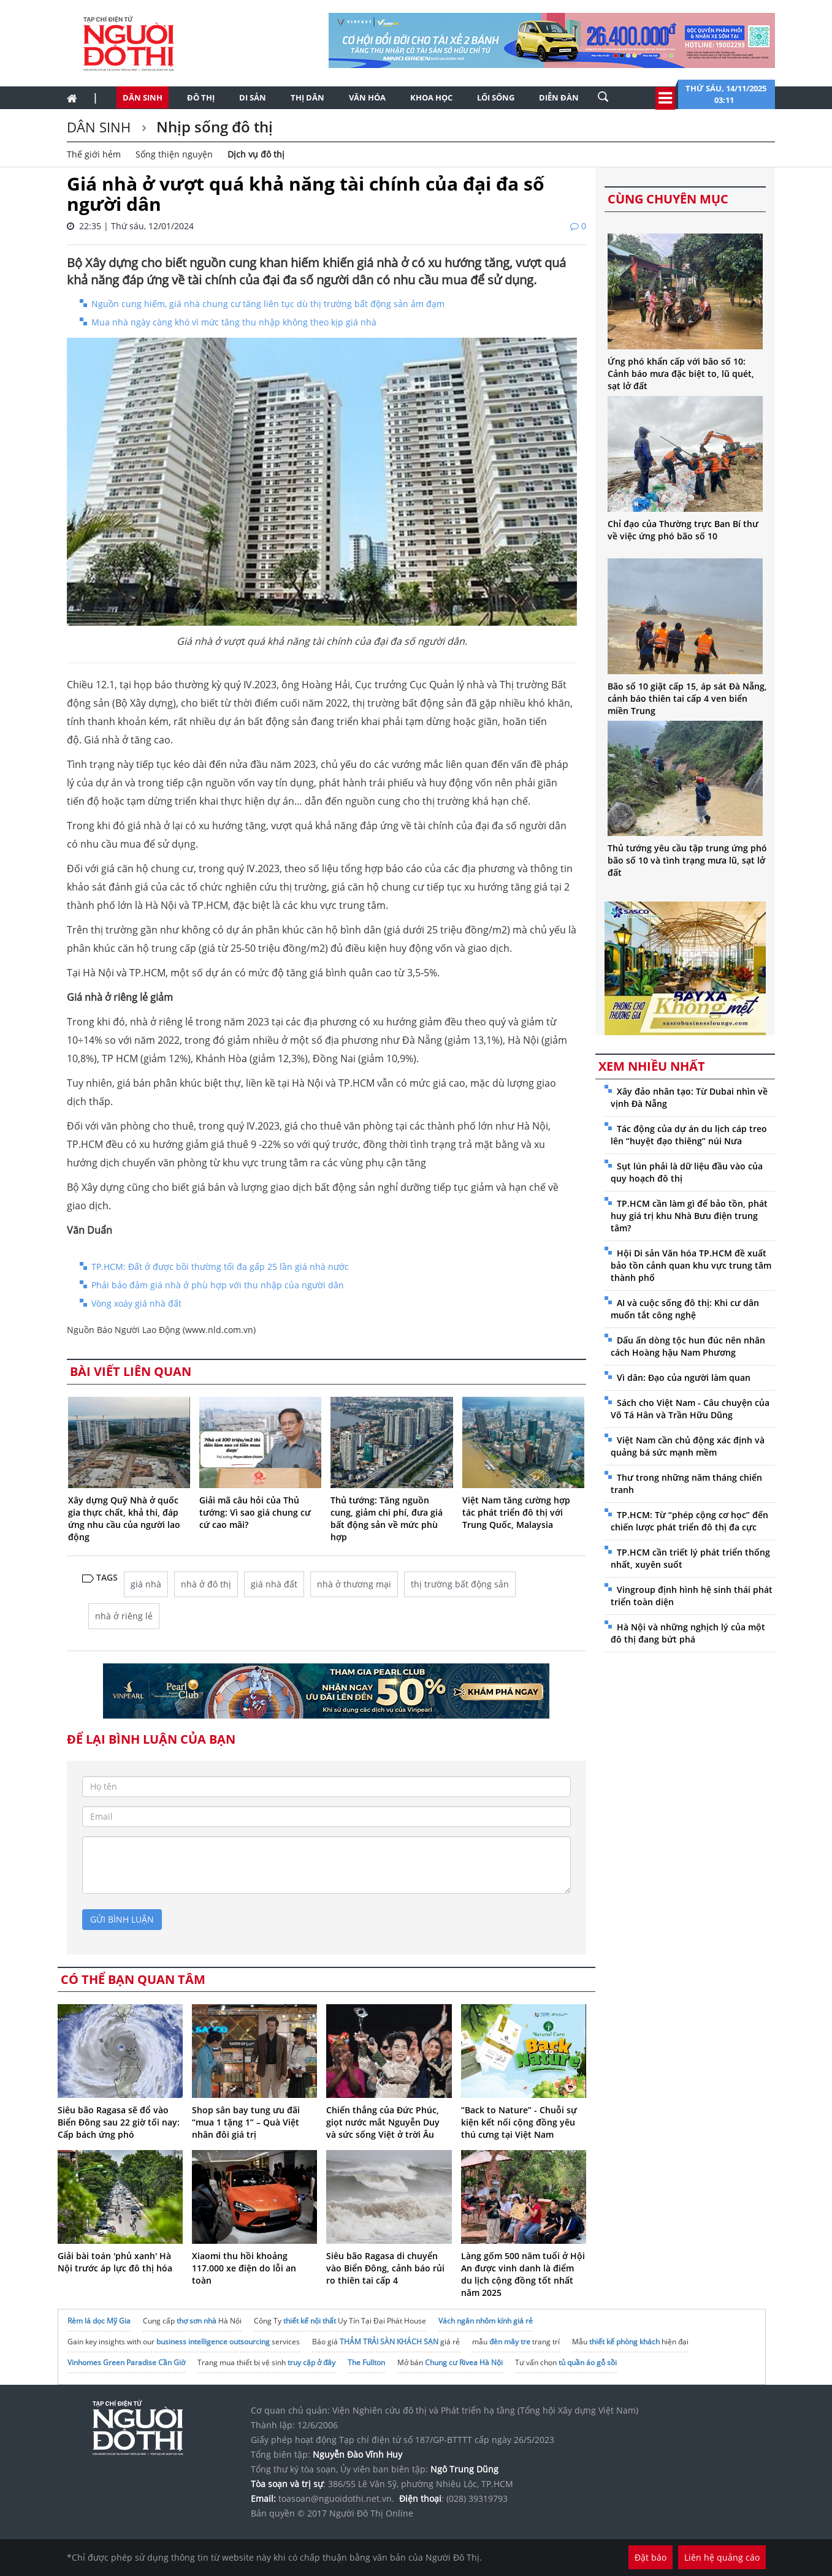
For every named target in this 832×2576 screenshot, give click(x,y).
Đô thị (201, 97)
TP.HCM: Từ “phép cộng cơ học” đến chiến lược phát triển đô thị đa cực (689, 1521)
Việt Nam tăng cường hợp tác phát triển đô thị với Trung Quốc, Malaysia (516, 1512)
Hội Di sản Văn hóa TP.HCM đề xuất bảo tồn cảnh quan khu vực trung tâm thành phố (691, 1265)
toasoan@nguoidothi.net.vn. (336, 2498)
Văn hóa (367, 97)
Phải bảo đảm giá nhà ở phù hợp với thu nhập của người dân (217, 1285)
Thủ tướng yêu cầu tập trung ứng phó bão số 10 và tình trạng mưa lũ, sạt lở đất (687, 860)
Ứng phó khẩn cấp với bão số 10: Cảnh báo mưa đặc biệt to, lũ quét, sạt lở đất (681, 373)
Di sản (252, 97)
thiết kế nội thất (309, 2321)
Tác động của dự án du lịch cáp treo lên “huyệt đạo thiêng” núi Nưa (689, 1135)
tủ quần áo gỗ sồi (588, 2362)
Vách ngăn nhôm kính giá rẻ (485, 2321)
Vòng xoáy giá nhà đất (136, 1303)
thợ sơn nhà (196, 2321)
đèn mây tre (509, 2341)
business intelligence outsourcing (213, 2341)
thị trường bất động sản (460, 1584)
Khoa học (431, 97)
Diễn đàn (559, 97)
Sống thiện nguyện (174, 154)
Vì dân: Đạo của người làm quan (683, 1377)
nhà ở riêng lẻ (124, 1616)
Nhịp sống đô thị (213, 126)
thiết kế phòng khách (624, 2341)
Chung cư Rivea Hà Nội (464, 2362)
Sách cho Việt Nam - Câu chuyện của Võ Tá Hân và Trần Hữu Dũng (690, 1409)
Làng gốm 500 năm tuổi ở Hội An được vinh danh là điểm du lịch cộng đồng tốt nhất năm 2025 (523, 2274)
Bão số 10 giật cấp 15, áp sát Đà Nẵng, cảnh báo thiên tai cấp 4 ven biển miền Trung (687, 698)
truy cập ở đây (311, 2362)
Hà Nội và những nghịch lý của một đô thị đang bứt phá (688, 1633)
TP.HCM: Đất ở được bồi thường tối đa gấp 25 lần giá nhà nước (220, 1266)
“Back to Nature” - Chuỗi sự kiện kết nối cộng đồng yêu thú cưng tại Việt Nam (519, 2122)
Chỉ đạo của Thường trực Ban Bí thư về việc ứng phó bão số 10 (683, 530)
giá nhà (146, 1584)
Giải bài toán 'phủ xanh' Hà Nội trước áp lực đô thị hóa (115, 2262)
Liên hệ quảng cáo (722, 2557)
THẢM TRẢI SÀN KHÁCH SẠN (389, 2341)
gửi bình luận (122, 1919)
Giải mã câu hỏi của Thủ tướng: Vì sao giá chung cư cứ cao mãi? (255, 1512)
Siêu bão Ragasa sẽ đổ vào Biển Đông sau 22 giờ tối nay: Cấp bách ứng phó (119, 2122)
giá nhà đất (274, 1584)
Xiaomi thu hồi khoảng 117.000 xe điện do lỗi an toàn (244, 2268)
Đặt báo (650, 2557)
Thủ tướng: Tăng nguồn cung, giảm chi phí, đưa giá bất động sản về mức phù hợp (386, 1518)
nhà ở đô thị (206, 1584)
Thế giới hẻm (94, 154)
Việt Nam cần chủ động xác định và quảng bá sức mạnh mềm (688, 1446)
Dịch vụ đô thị (255, 154)
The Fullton (366, 2362)
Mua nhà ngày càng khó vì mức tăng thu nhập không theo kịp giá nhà (233, 322)
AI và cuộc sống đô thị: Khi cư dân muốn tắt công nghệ (685, 1309)
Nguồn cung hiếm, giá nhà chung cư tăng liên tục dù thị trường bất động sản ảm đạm (268, 304)
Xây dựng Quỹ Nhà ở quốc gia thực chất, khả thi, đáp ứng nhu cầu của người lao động (124, 1518)
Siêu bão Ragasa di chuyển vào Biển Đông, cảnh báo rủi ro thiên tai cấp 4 (385, 2268)
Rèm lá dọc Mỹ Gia (99, 2321)
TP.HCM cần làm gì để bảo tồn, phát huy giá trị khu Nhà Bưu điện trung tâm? (689, 1216)
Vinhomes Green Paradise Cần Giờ (126, 2362)
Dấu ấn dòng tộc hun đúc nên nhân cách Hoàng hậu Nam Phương (688, 1346)
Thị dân (307, 97)
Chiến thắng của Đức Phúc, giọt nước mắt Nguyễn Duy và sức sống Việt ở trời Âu (383, 2122)
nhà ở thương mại (354, 1584)
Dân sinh (142, 97)
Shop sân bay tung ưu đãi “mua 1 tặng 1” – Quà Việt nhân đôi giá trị (246, 2122)
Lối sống (495, 97)
